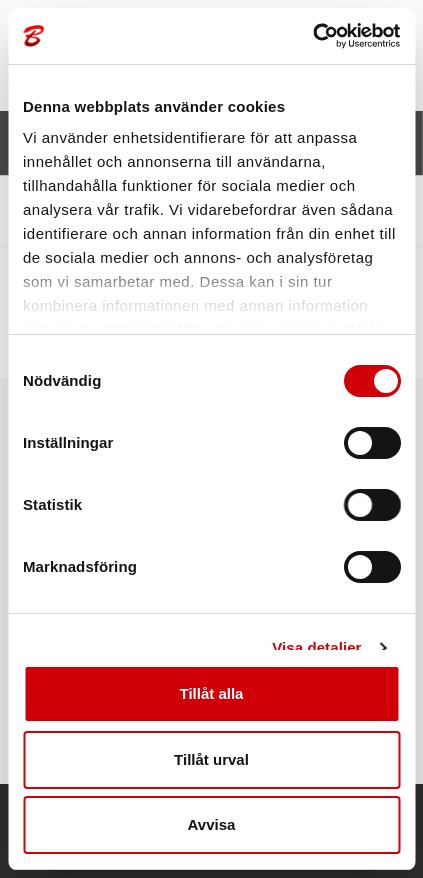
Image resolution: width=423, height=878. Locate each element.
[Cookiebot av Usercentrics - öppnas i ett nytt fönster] (312, 36)
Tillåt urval (211, 759)
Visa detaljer (316, 647)
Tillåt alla (212, 693)
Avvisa (212, 824)
